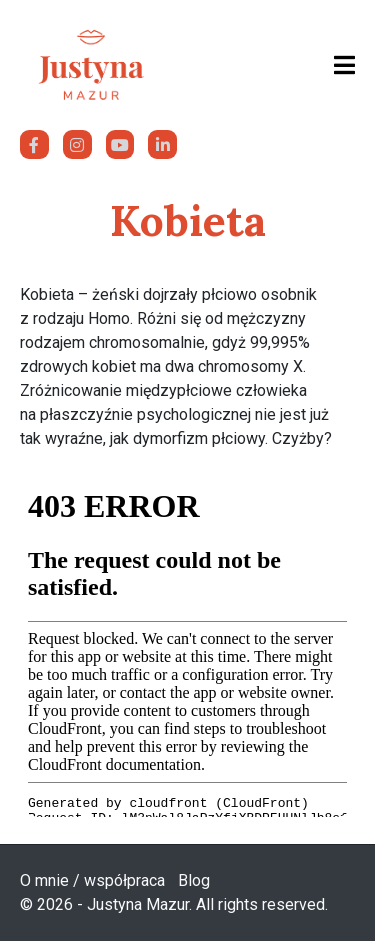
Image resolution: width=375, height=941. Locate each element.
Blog (194, 880)
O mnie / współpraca (92, 880)
